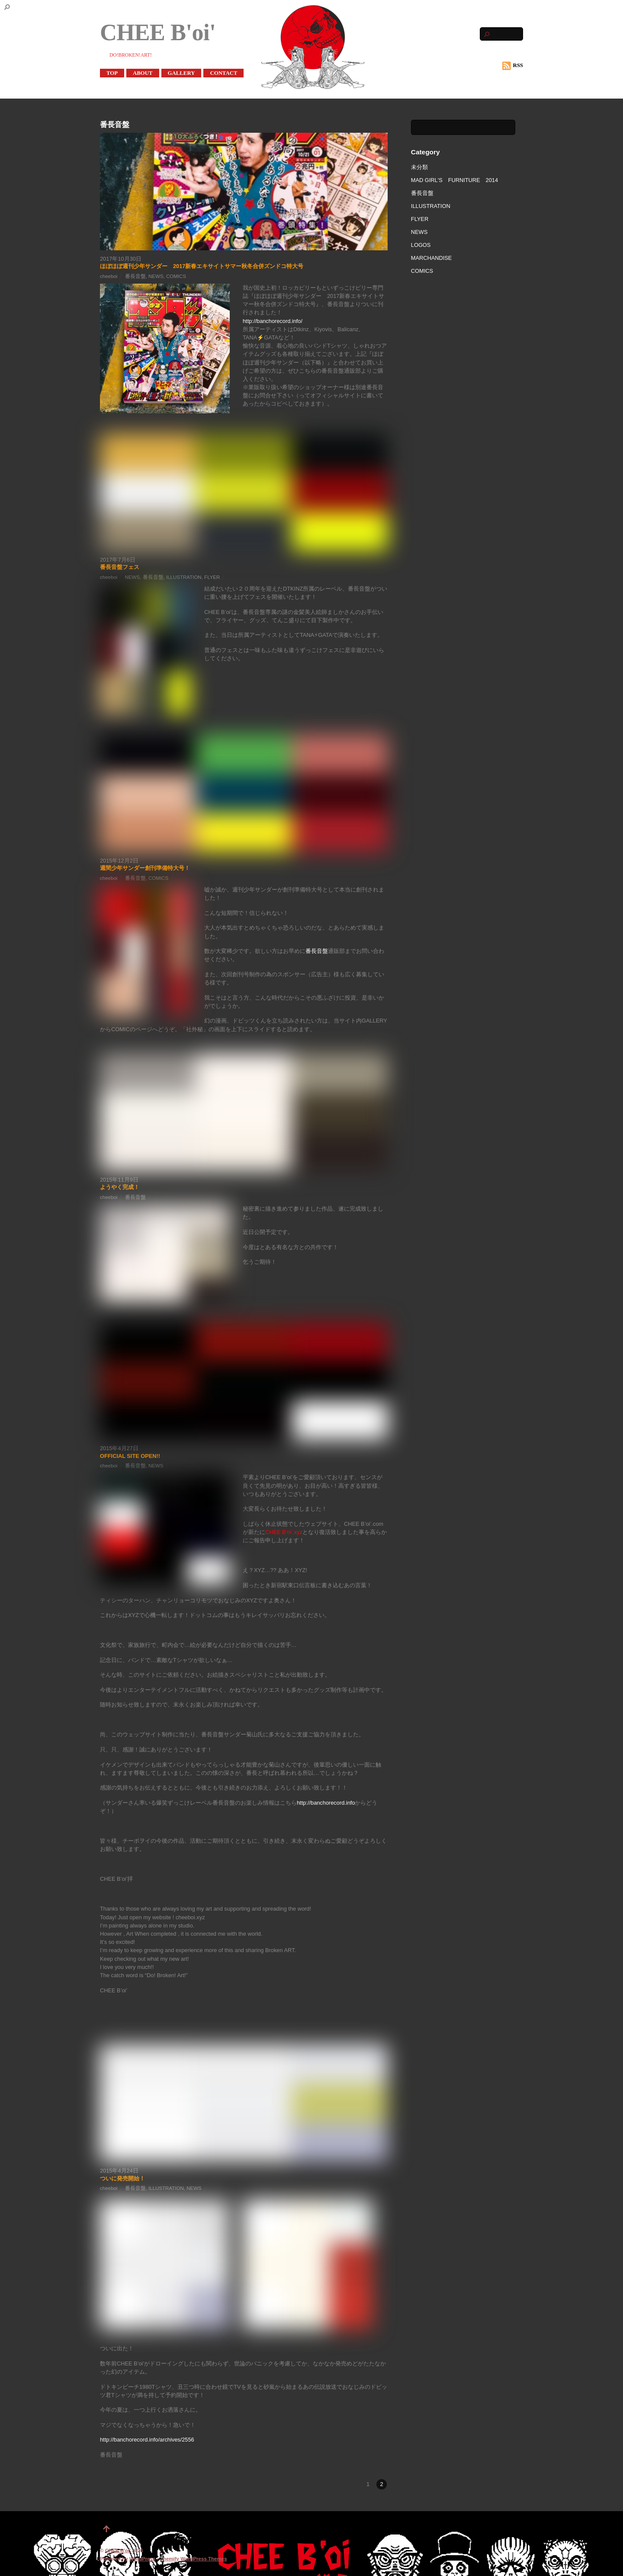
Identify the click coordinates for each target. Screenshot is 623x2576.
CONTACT (223, 73)
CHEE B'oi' (118, 2550)
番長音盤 (135, 276)
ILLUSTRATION (184, 577)
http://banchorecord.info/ (272, 321)
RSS (512, 65)
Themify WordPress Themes (193, 2558)
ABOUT (143, 73)
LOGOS (421, 245)
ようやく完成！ (119, 1187)
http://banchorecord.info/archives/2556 (147, 2439)
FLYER (212, 577)
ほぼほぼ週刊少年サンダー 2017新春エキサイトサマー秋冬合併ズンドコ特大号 (201, 266)
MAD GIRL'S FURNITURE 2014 (454, 180)
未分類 (419, 167)
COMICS (176, 276)
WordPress (142, 2558)
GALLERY (181, 73)
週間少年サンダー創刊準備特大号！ (145, 868)
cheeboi (108, 276)
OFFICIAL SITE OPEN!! (130, 1456)
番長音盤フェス (119, 567)
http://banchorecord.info (326, 1802)
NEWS (156, 276)
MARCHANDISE (431, 258)
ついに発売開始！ (122, 2178)
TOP (112, 73)
